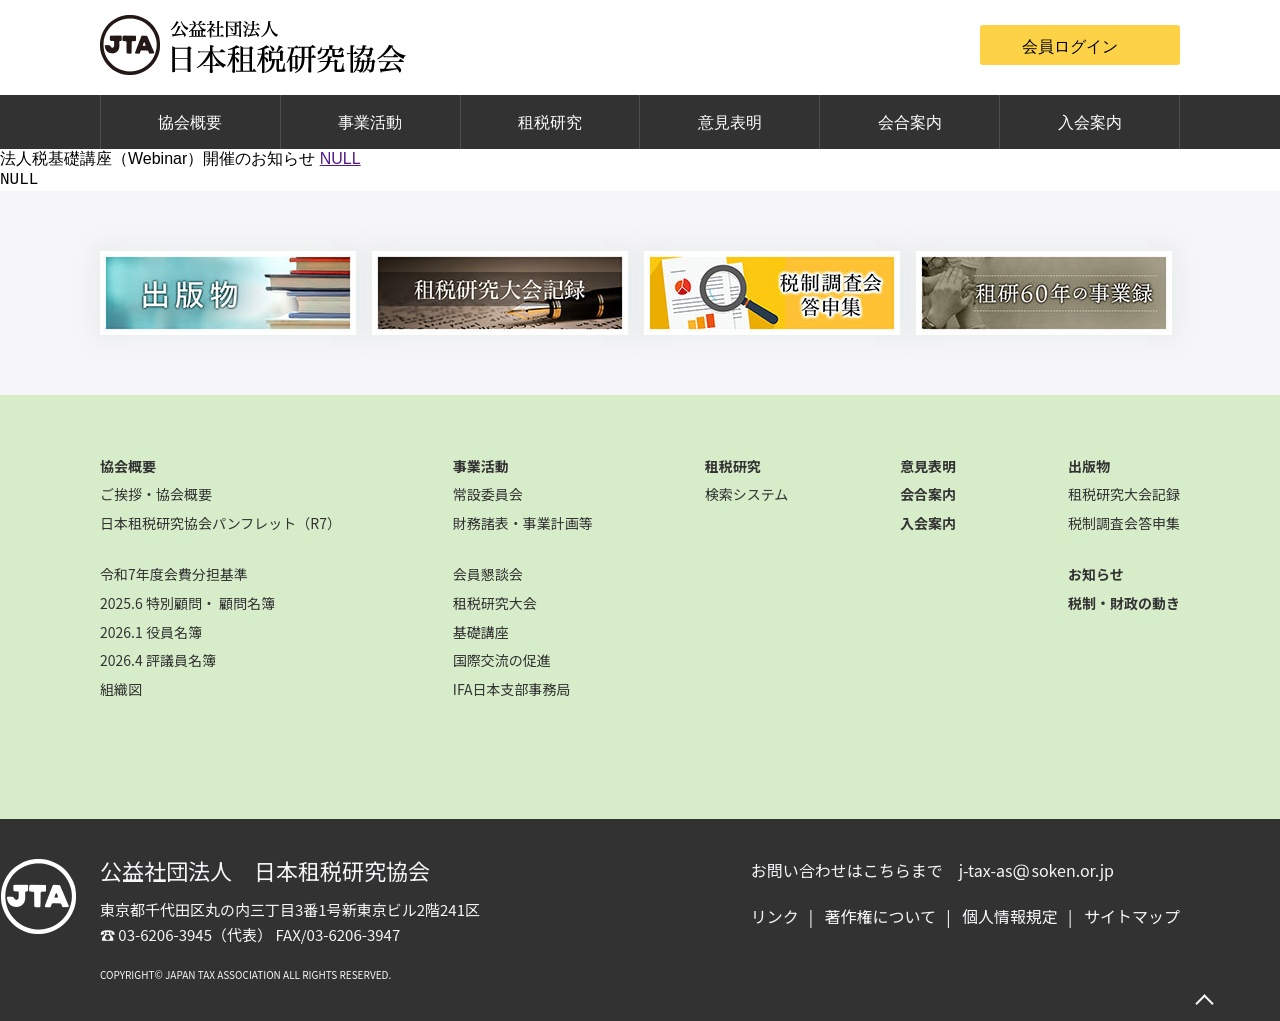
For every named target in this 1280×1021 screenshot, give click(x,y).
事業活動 (370, 122)
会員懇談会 (488, 574)
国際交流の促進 (502, 660)
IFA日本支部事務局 (512, 689)
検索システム (747, 494)
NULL (340, 158)
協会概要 (190, 122)
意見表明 (730, 122)
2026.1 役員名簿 (151, 632)
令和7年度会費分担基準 (174, 574)
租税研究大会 (495, 603)
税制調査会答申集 (1124, 523)
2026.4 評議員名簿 (158, 660)
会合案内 (910, 122)
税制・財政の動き (1124, 603)
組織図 (121, 689)
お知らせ (1096, 574)
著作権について (881, 916)
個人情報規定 (1010, 916)
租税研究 (550, 122)
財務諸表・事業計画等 (523, 523)
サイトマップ (1132, 916)
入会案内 (1090, 122)
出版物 (1089, 466)
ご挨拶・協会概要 (156, 494)
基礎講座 (481, 632)
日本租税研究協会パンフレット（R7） (220, 523)
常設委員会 (488, 494)
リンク (775, 916)
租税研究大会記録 (1124, 494)
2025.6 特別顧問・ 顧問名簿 (187, 603)
